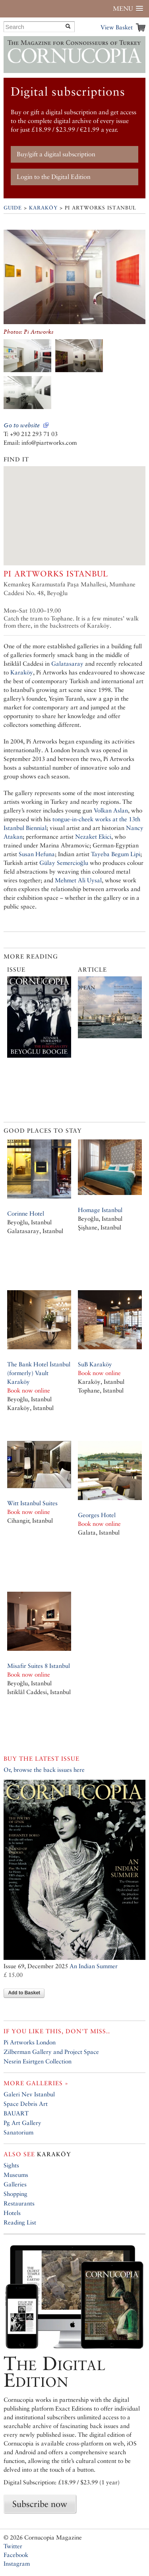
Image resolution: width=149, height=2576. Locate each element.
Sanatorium (18, 2132)
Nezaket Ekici (93, 836)
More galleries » (36, 2083)
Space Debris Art (26, 2103)
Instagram (17, 2563)
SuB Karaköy (95, 1364)
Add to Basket (24, 1993)
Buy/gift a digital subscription (56, 154)
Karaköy (43, 208)
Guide (13, 208)
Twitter (13, 2546)
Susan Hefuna (37, 854)
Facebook (16, 2554)
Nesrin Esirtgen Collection (38, 2061)
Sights (11, 2165)
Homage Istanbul (100, 1209)
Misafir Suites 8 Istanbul (38, 1665)
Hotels (12, 2212)
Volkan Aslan (111, 810)
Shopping (15, 2193)
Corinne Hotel (25, 1213)
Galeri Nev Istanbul (29, 2094)
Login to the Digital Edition (54, 177)
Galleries (15, 2184)
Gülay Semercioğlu (63, 862)
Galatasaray (67, 663)
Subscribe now (39, 2504)
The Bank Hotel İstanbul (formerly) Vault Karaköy (38, 1373)
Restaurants (19, 2203)
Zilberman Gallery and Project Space (51, 2051)
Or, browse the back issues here (44, 1769)
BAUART (16, 2113)
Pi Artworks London (30, 2042)
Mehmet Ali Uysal (78, 880)
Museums (16, 2174)
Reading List (20, 2222)
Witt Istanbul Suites (32, 1503)
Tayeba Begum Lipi (115, 854)
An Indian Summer (94, 1966)
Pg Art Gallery (22, 2122)
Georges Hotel (97, 1515)
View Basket (117, 27)
